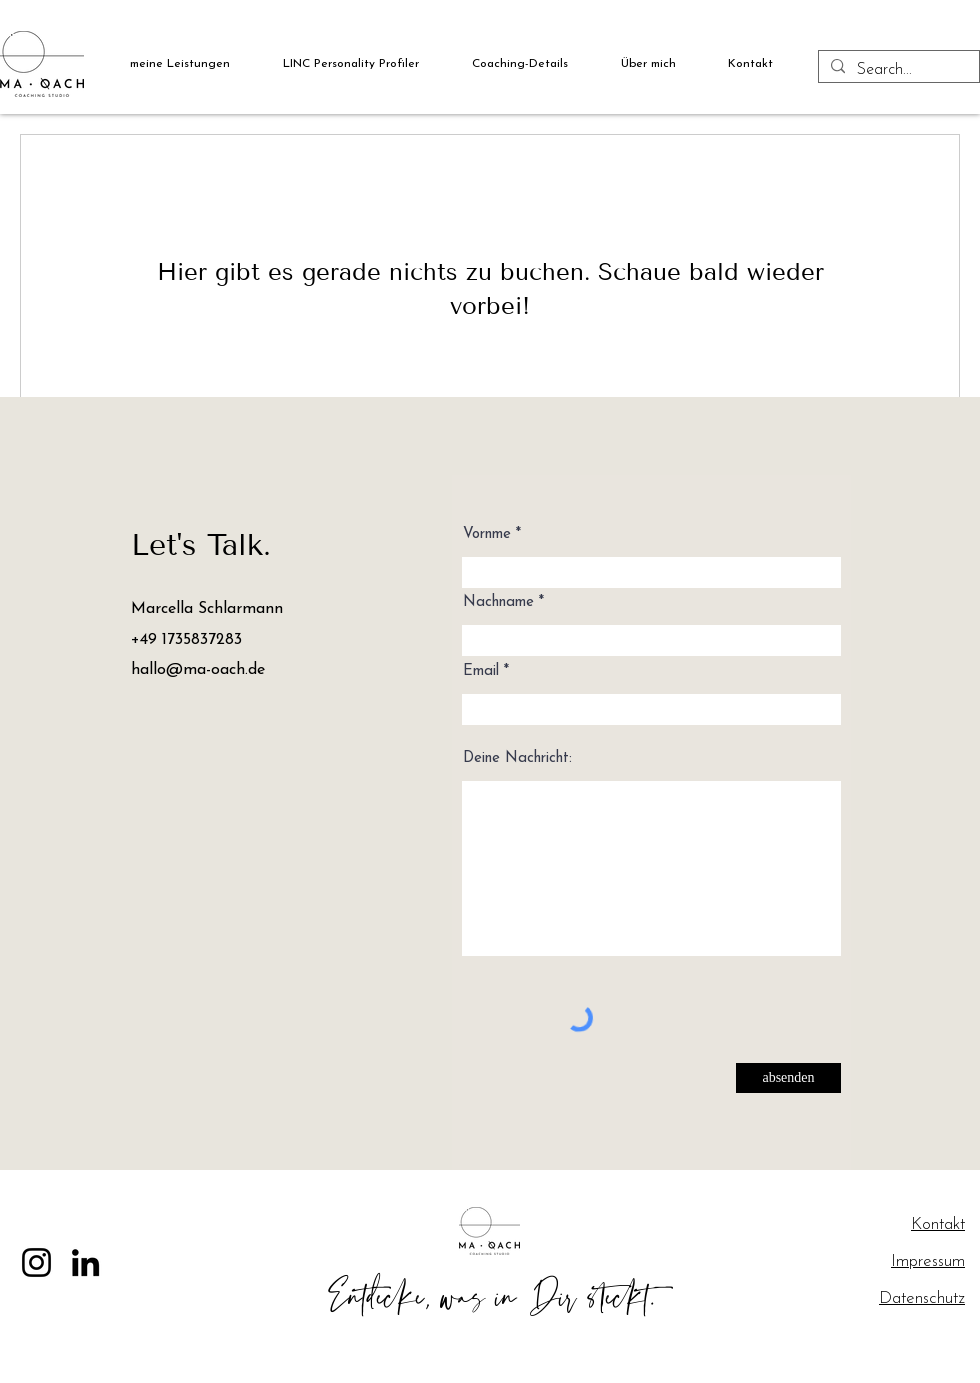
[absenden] (788, 1078)
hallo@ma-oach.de (198, 670)
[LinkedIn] (85, 1262)
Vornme (487, 534)
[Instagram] (36, 1262)
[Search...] (897, 70)
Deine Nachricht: (517, 758)
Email (481, 671)
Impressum (928, 1261)
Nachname (498, 602)
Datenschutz (922, 1298)
